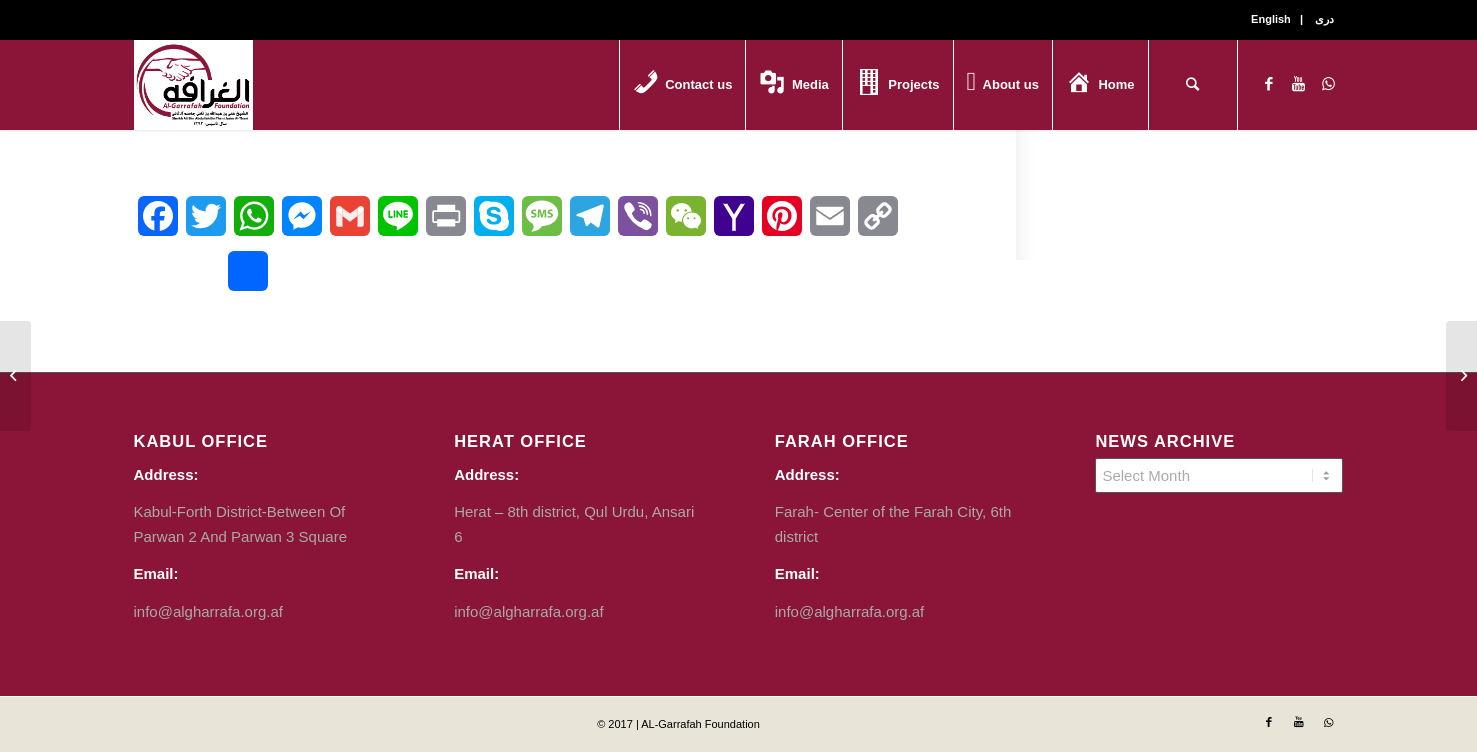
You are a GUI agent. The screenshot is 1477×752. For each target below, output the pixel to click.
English (1271, 19)
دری (1324, 19)
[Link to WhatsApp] (1329, 84)
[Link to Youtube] (1299, 84)
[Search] (1193, 85)
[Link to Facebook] (1269, 84)
